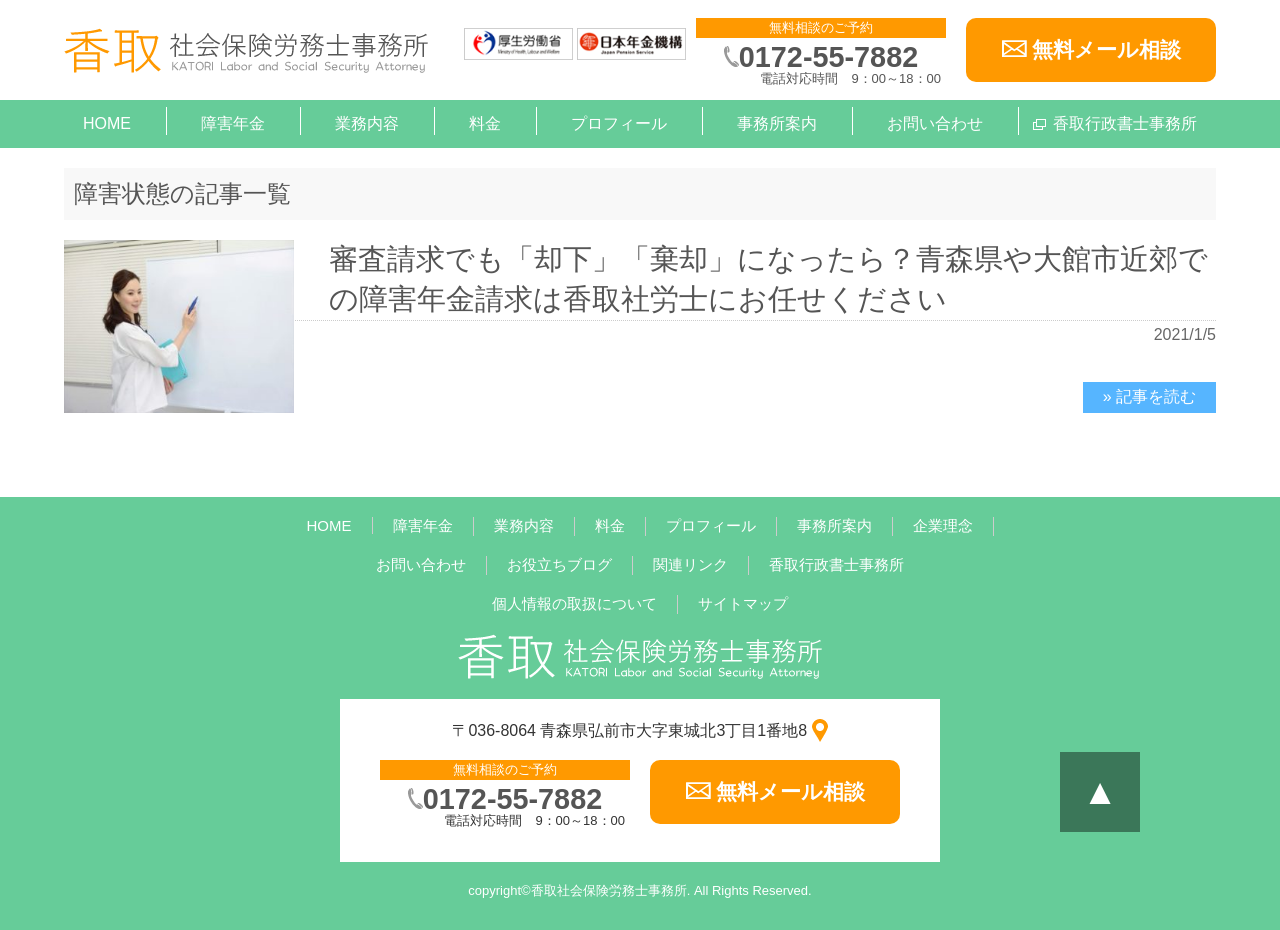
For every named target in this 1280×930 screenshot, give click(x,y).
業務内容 (367, 123)
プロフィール (619, 123)
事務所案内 (777, 123)
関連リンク (690, 564)
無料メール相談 (1106, 49)
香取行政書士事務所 (1125, 123)
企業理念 (943, 525)
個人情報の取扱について (574, 603)
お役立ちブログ (559, 564)
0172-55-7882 (828, 57)
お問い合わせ (935, 123)
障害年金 (233, 123)
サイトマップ (743, 603)
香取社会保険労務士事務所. (611, 890)
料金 (485, 123)
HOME (107, 123)
